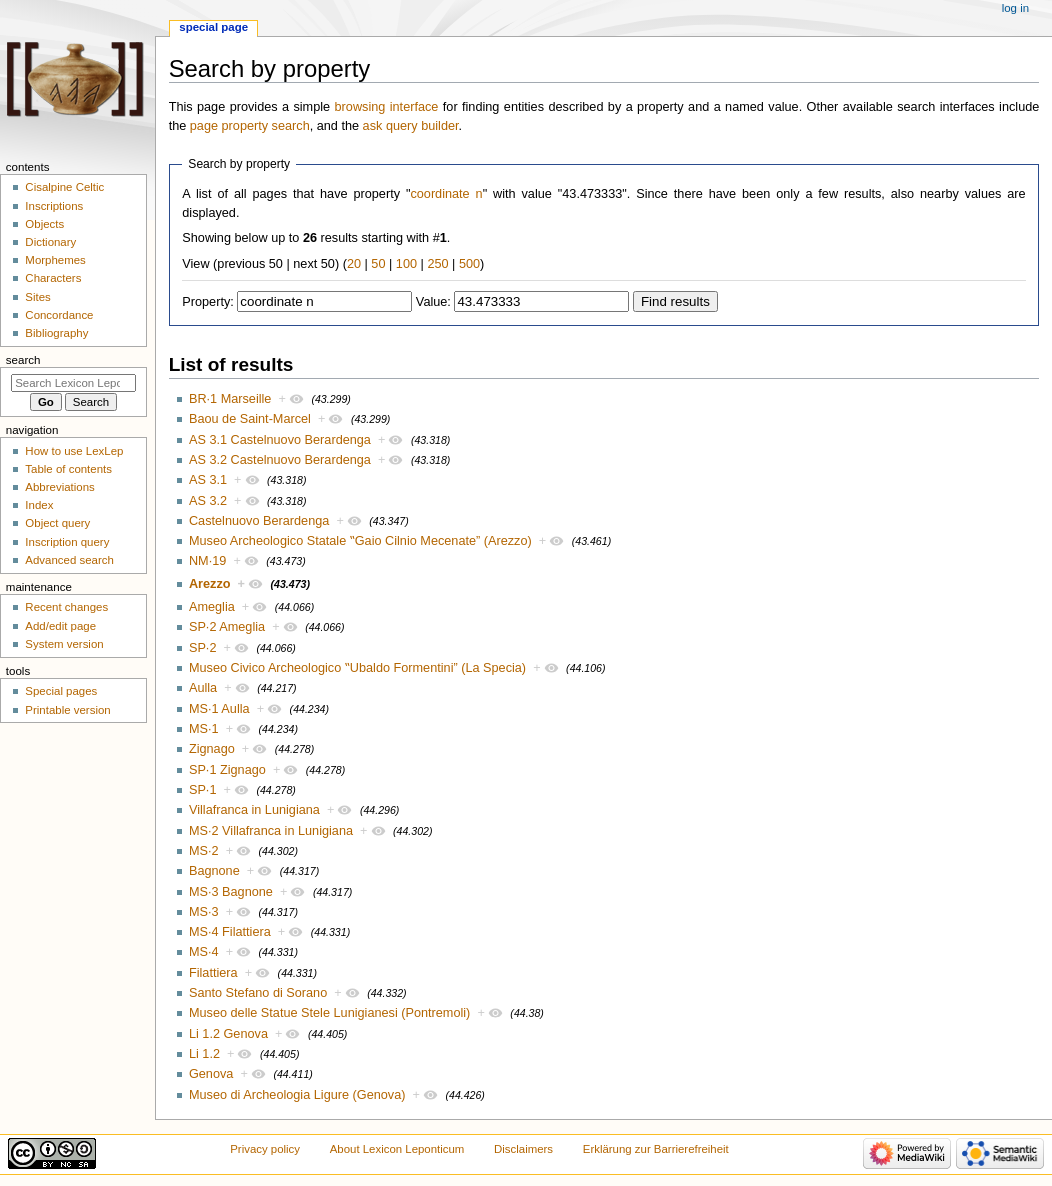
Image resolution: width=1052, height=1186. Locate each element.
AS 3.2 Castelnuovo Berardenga (280, 460)
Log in (1015, 8)
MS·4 (204, 952)
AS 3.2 (208, 501)
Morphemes (55, 260)
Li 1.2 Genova (228, 1034)
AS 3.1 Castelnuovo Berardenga (280, 440)
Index (39, 505)
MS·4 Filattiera (230, 932)
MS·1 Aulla (219, 709)
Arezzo (210, 584)
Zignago (212, 749)
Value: (433, 302)
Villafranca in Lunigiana (254, 810)
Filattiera (213, 973)
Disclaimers (523, 1149)
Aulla (203, 688)
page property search (250, 126)
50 (378, 264)
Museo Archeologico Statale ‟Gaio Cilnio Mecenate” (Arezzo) (360, 541)
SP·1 (203, 790)
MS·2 (204, 851)
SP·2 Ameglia (227, 627)
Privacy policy (265, 1149)
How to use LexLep (74, 451)
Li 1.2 (204, 1054)
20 (354, 264)
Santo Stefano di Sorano (258, 993)
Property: (207, 302)
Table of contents (68, 469)
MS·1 (204, 729)
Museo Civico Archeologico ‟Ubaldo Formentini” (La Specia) (357, 668)
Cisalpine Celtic (64, 187)
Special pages (61, 691)
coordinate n (446, 194)
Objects (44, 224)
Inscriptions (54, 206)
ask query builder (411, 126)
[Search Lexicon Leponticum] (73, 383)
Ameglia (212, 607)
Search (23, 360)
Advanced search (69, 560)
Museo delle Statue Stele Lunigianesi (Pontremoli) (329, 1013)
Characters (53, 278)
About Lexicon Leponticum (397, 1149)
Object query (57, 523)
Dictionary (50, 242)
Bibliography (56, 333)
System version (64, 644)
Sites (37, 297)
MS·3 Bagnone (231, 892)
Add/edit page (60, 626)
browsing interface (387, 107)
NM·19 (207, 561)
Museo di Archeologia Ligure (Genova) (297, 1095)
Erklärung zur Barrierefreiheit (656, 1149)
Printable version (67, 710)
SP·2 (203, 648)
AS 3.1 (208, 480)
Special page (213, 27)
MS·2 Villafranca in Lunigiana (271, 831)
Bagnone (214, 871)
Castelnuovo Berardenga (259, 521)
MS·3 (204, 912)
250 (437, 264)
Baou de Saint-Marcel (250, 419)
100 (406, 264)
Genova (211, 1074)
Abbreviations (59, 487)
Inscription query (67, 542)
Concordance (59, 315)
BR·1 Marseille (230, 399)
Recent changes (66, 607)
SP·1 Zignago (227, 770)
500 (469, 264)
